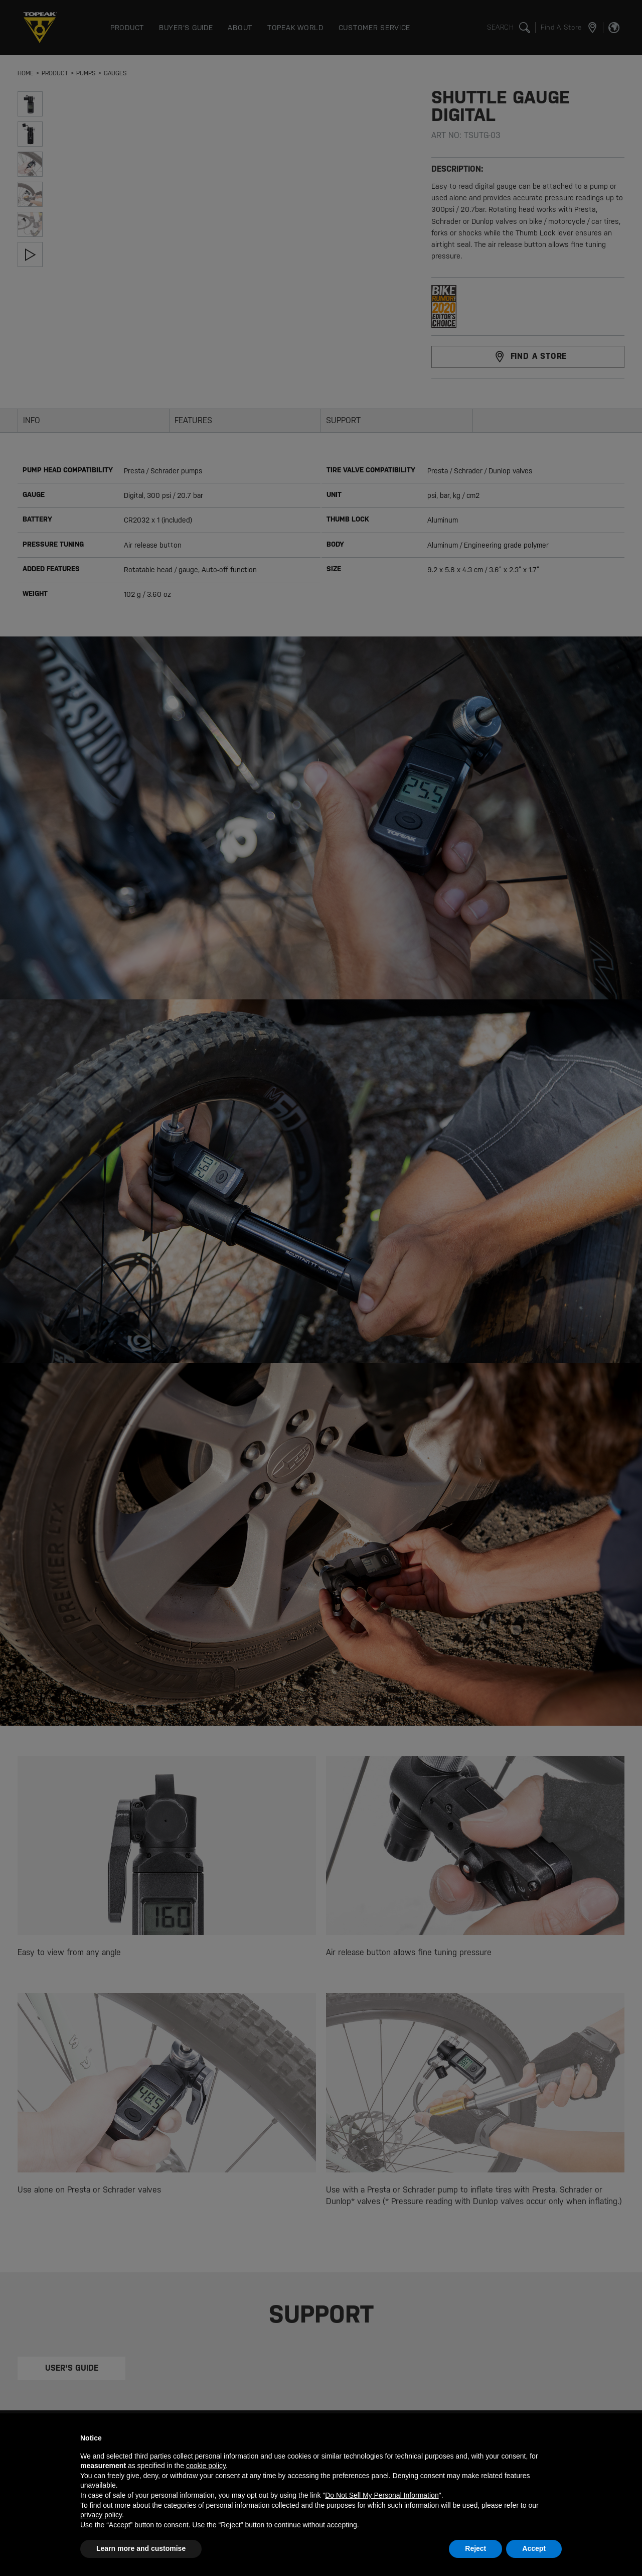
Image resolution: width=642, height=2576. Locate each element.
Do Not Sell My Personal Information (381, 2495)
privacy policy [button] (101, 2515)
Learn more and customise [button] (141, 2548)
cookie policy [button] (206, 2466)
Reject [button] (475, 2548)
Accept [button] (534, 2548)
